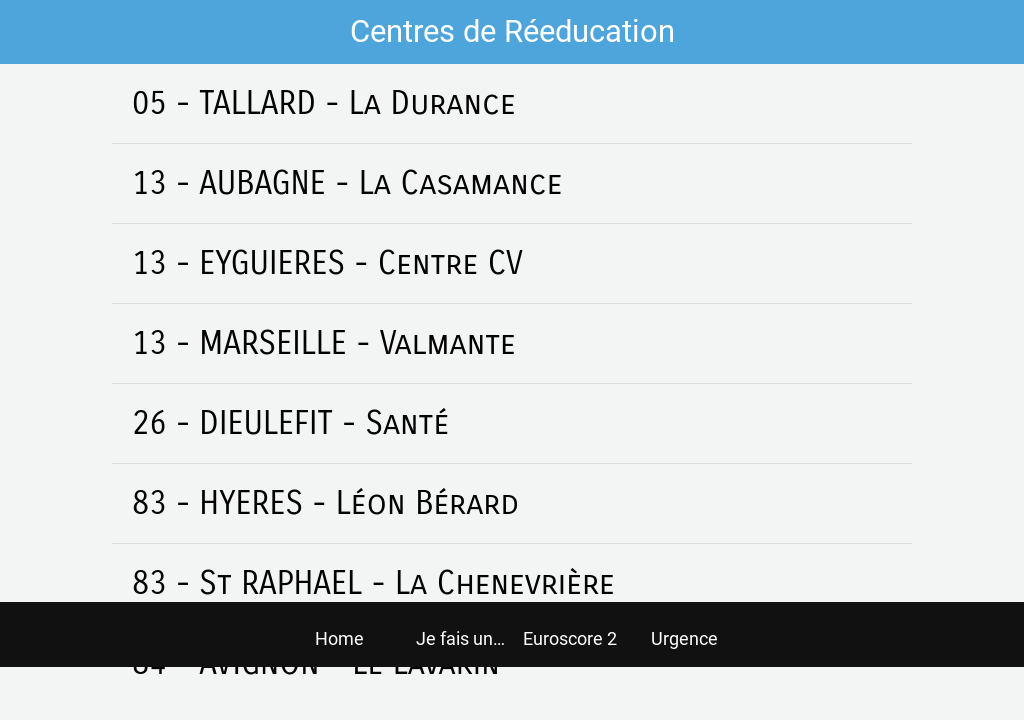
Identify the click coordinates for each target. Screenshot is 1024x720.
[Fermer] (32, 32)
